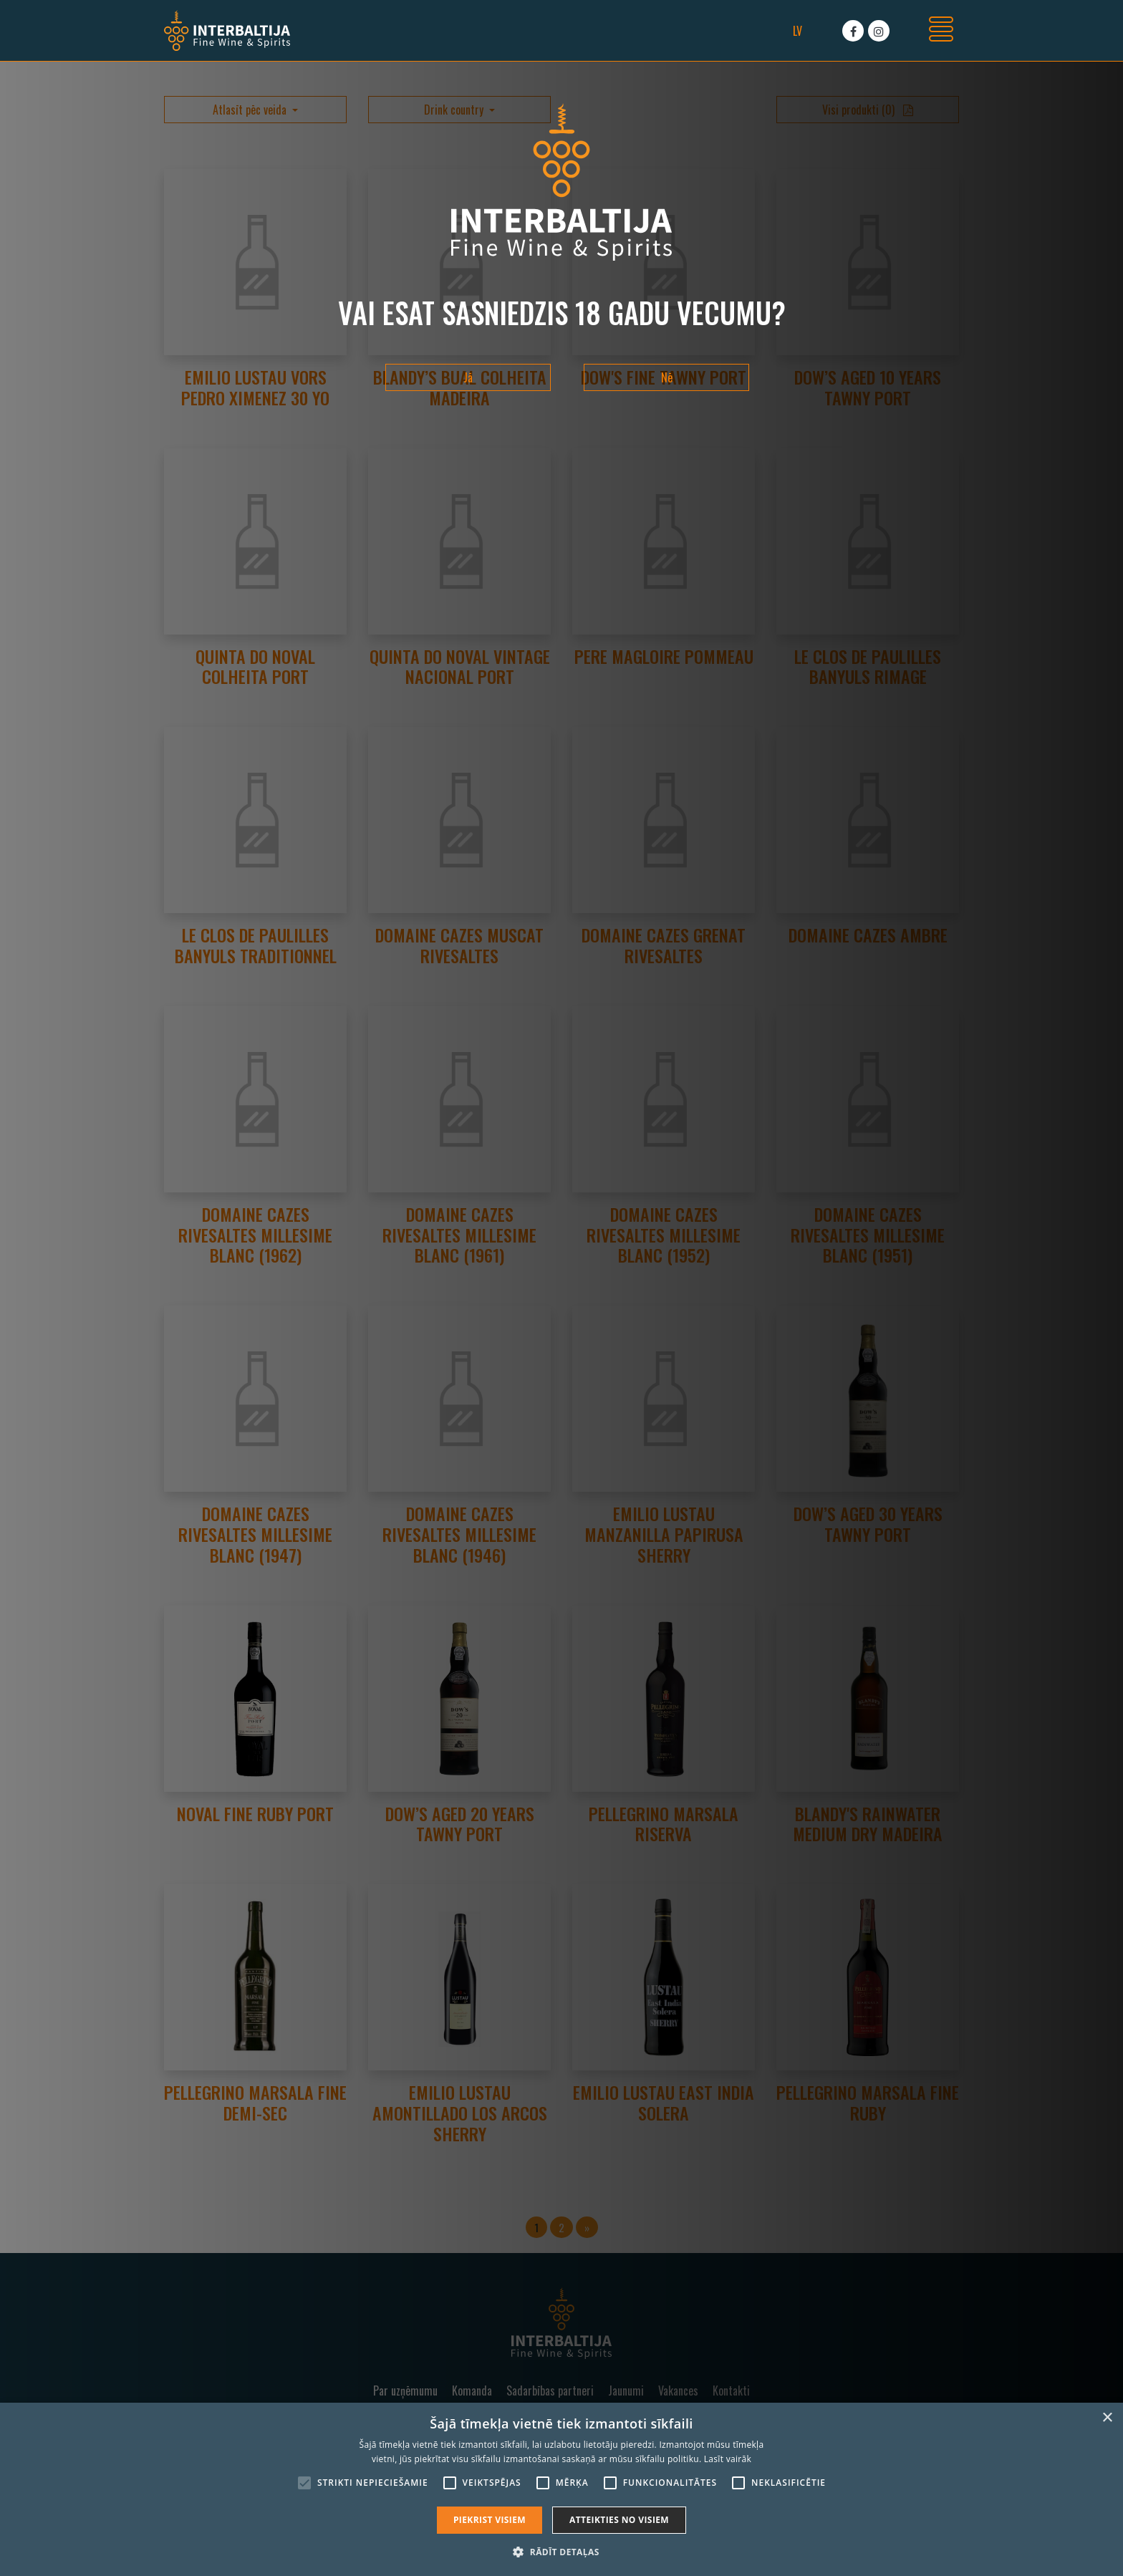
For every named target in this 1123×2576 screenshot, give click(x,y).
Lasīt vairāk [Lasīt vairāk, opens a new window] (727, 2459)
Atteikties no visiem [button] (619, 2520)
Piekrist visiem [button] (489, 2520)
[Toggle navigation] (941, 31)
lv (797, 30)
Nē (667, 377)
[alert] (561, 2489)
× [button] (1107, 2418)
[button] (561, 2551)
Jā (468, 377)
